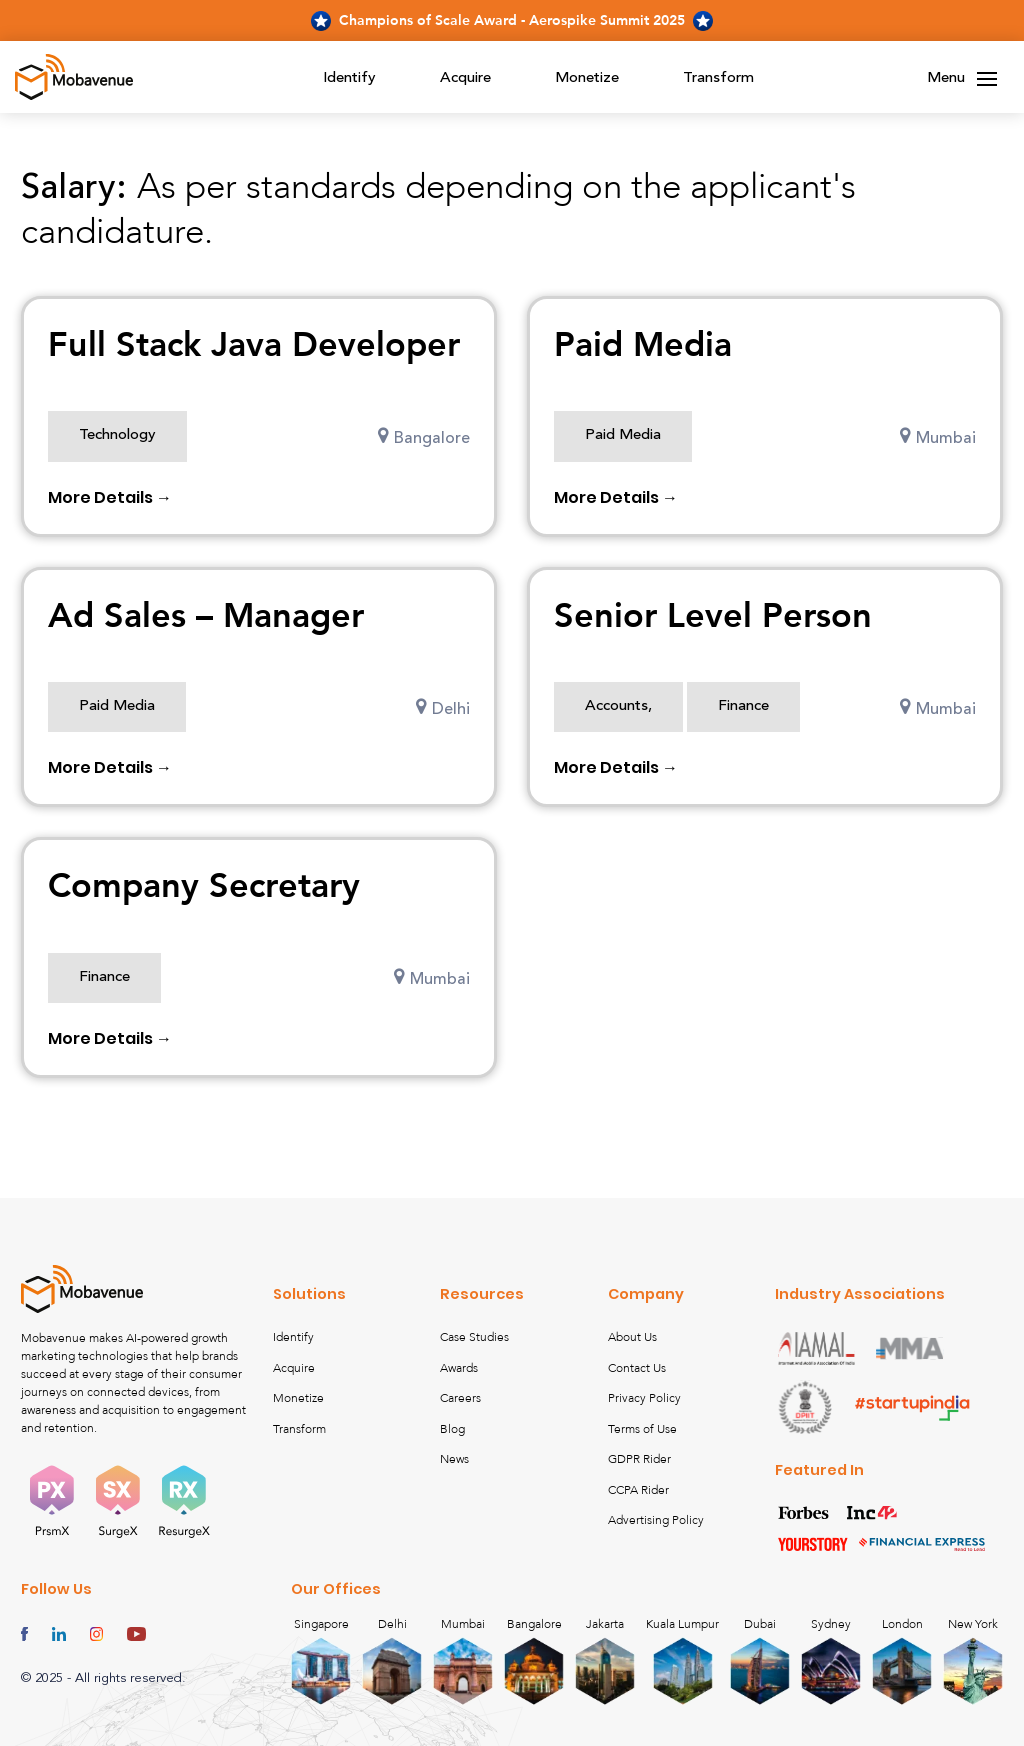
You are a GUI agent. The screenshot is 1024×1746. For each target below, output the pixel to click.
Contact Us (637, 1368)
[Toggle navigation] (987, 79)
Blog (452, 1429)
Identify (349, 78)
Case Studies (474, 1337)
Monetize (587, 78)
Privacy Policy (644, 1398)
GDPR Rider (639, 1459)
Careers (460, 1398)
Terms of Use (642, 1429)
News (454, 1459)
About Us (632, 1337)
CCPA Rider (638, 1490)
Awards (459, 1368)
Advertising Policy (656, 1520)
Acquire (465, 78)
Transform (718, 78)
